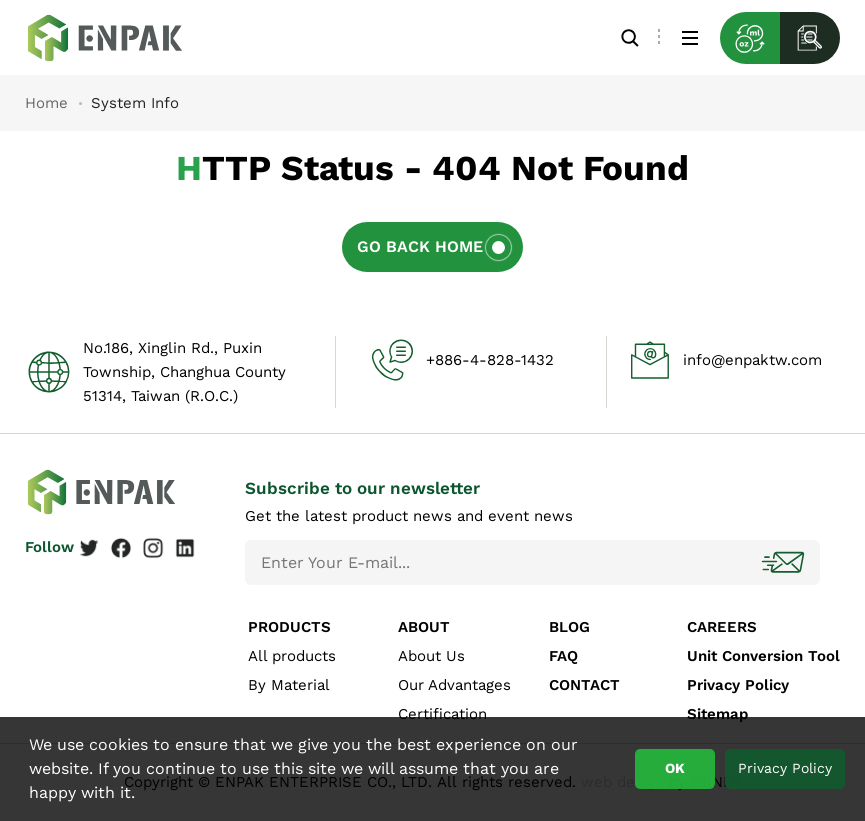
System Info (120, 38)
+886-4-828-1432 (490, 360)
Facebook (121, 548)
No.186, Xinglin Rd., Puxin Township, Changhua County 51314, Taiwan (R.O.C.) (184, 372)
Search (630, 37)
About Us (431, 656)
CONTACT (584, 685)
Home (46, 103)
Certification (442, 714)
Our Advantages (454, 685)
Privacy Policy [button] (785, 768)
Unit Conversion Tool (763, 656)
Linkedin (185, 548)
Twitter (89, 548)
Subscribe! (785, 562)
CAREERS (722, 627)
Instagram (153, 548)
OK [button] (675, 768)
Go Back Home (420, 246)
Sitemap (717, 714)
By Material (289, 685)
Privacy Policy (738, 685)
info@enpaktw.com (752, 360)
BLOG (569, 627)
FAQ (563, 656)
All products (292, 656)
